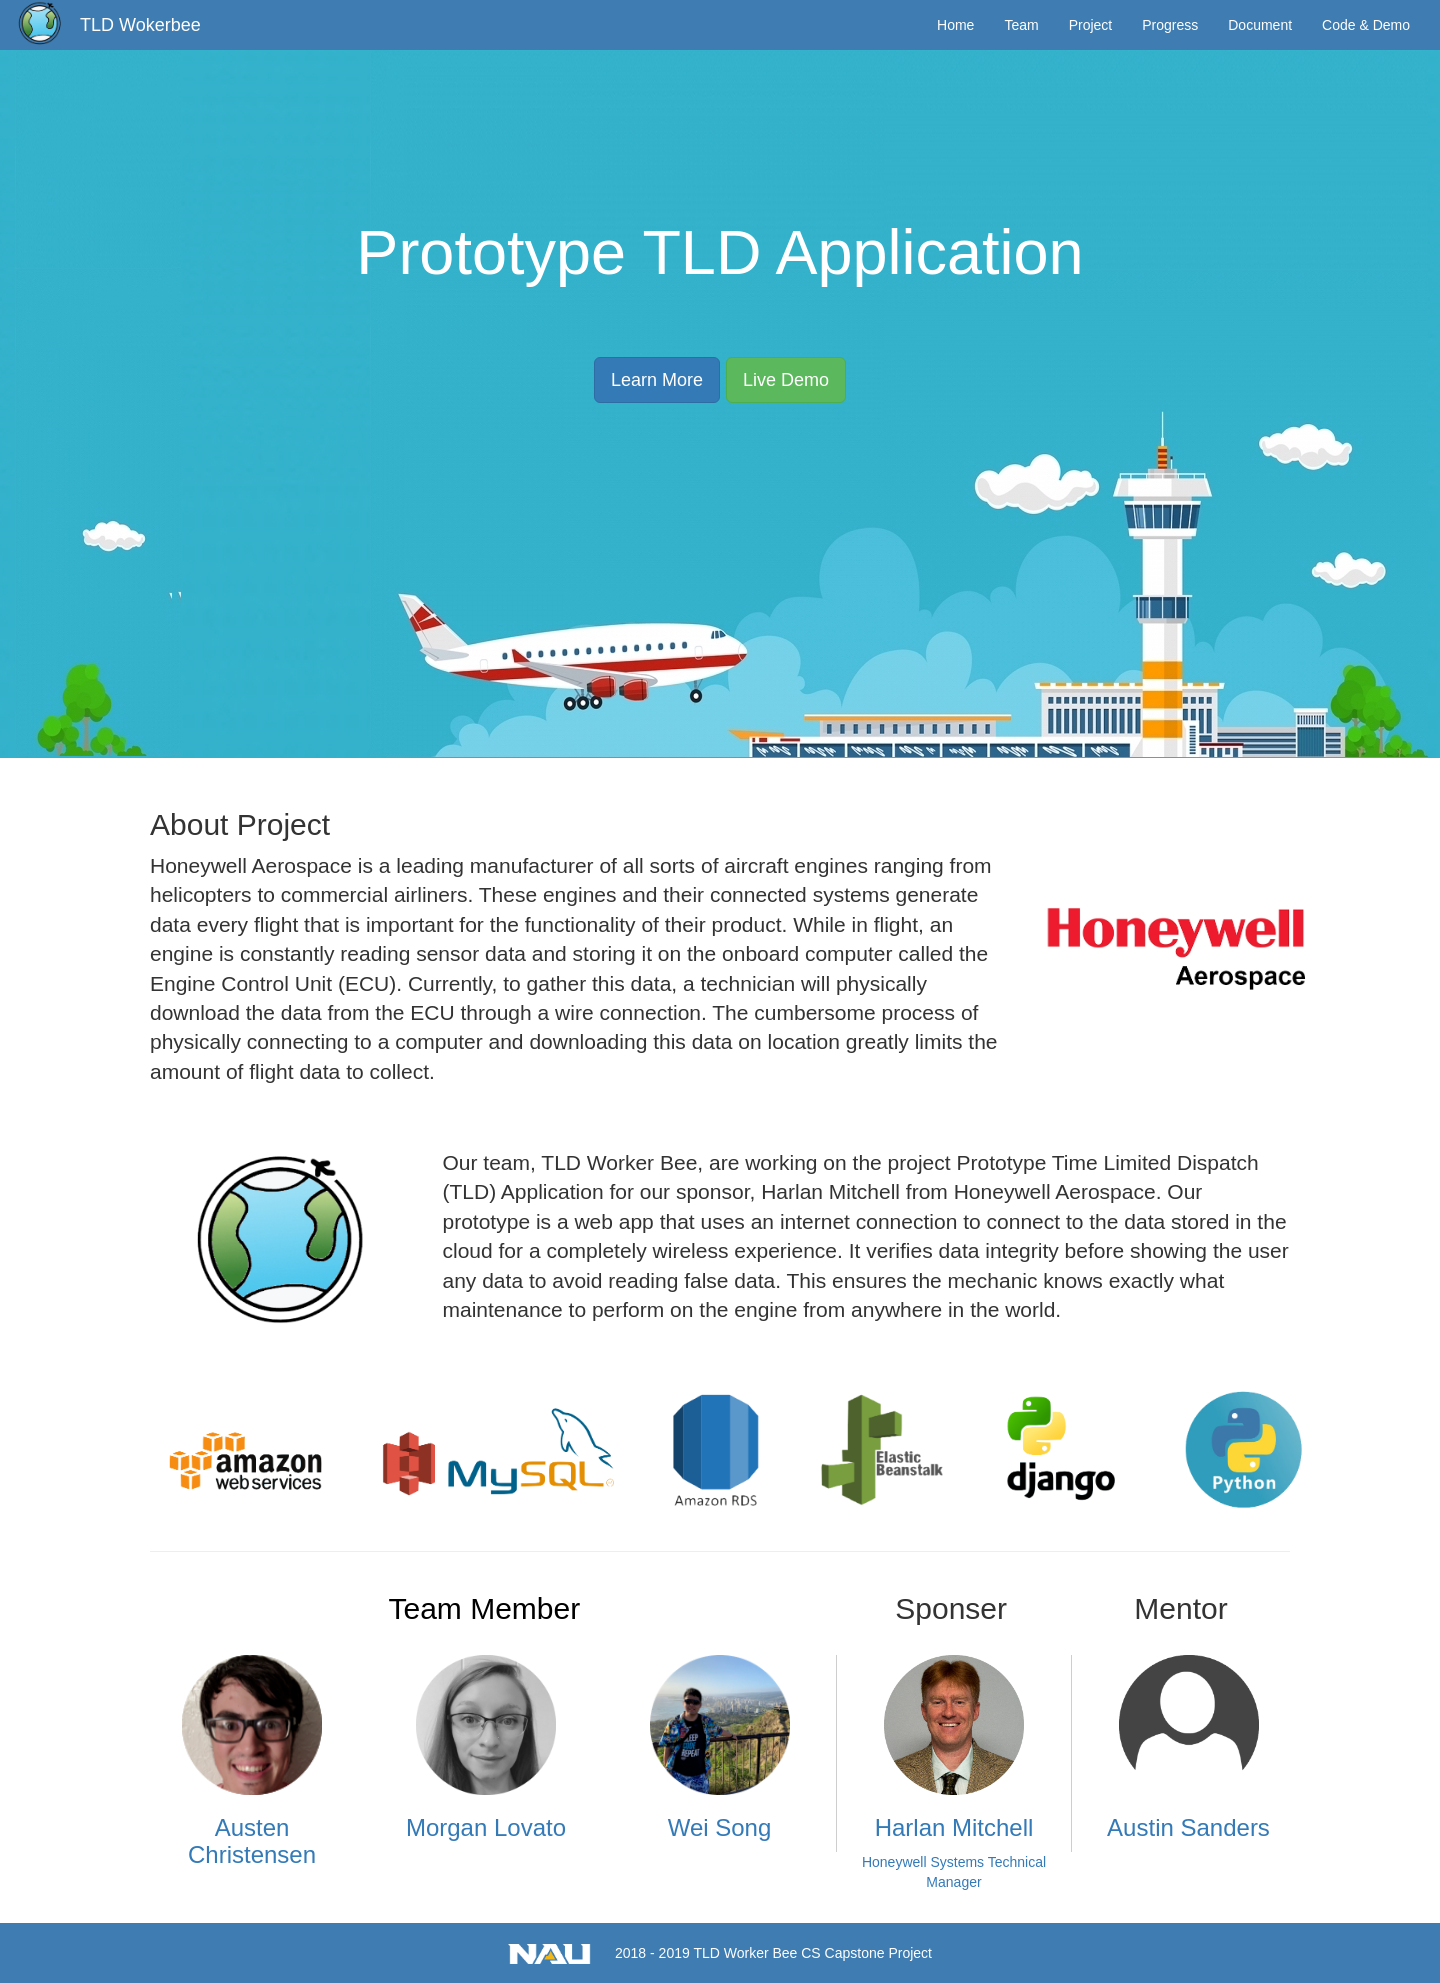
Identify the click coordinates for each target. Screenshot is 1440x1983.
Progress (1170, 25)
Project (1091, 25)
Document (1260, 25)
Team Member (484, 1608)
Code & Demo (1366, 25)
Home (955, 25)
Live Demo (786, 380)
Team (1021, 25)
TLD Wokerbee (140, 25)
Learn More (657, 380)
